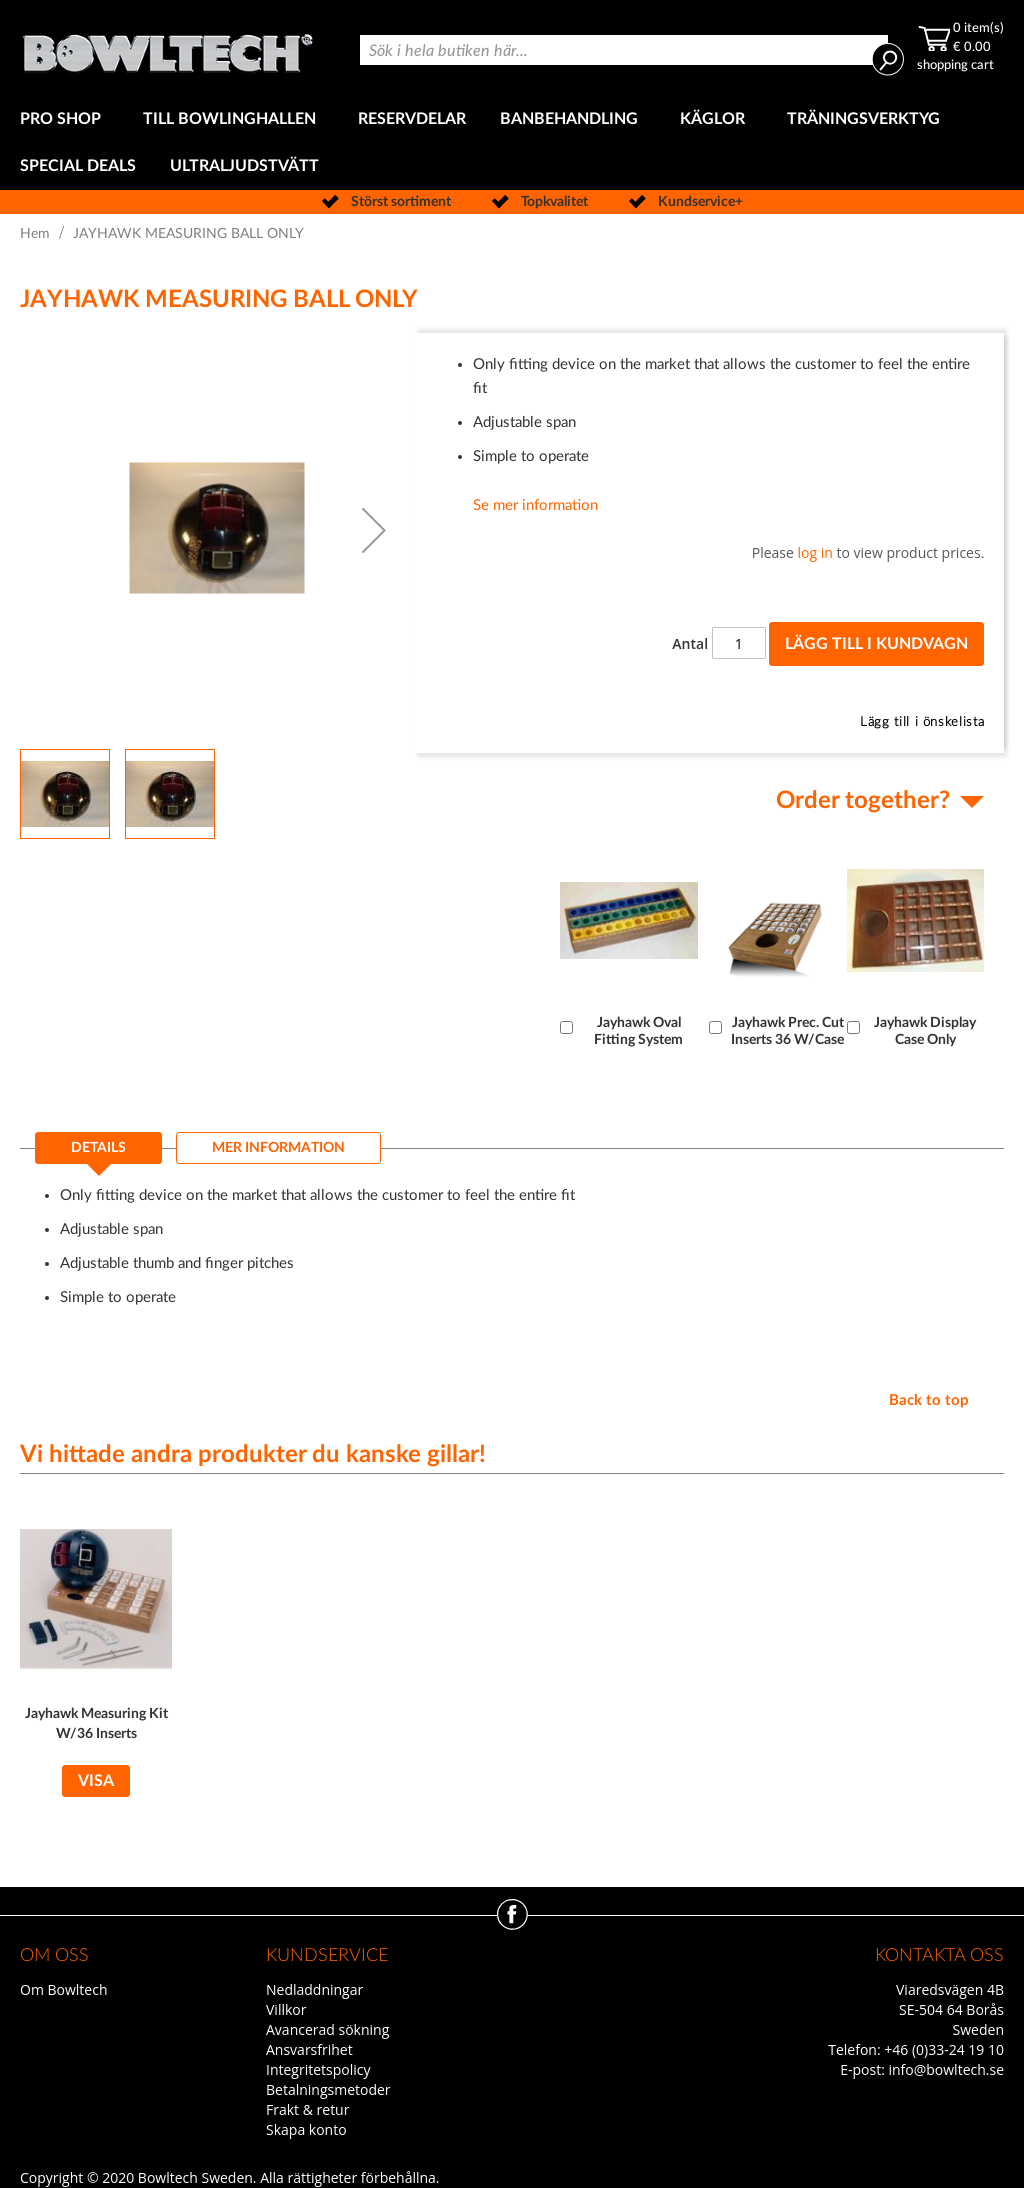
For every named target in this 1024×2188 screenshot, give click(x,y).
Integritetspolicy (318, 2069)
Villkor (286, 2009)
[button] (374, 530)
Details (98, 1148)
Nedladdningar (314, 1989)
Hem (35, 234)
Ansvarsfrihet (309, 2049)
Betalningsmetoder (328, 2089)
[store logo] (167, 48)
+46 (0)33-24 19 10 (944, 2049)
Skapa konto (306, 2129)
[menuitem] (64, 119)
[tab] (98, 1154)
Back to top (929, 1400)
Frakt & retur (307, 2109)
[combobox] (624, 50)
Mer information (278, 1148)
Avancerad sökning (327, 2029)
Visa (96, 1781)
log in (815, 552)
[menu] (512, 143)
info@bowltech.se (946, 2069)
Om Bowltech (63, 1989)
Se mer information (535, 505)
